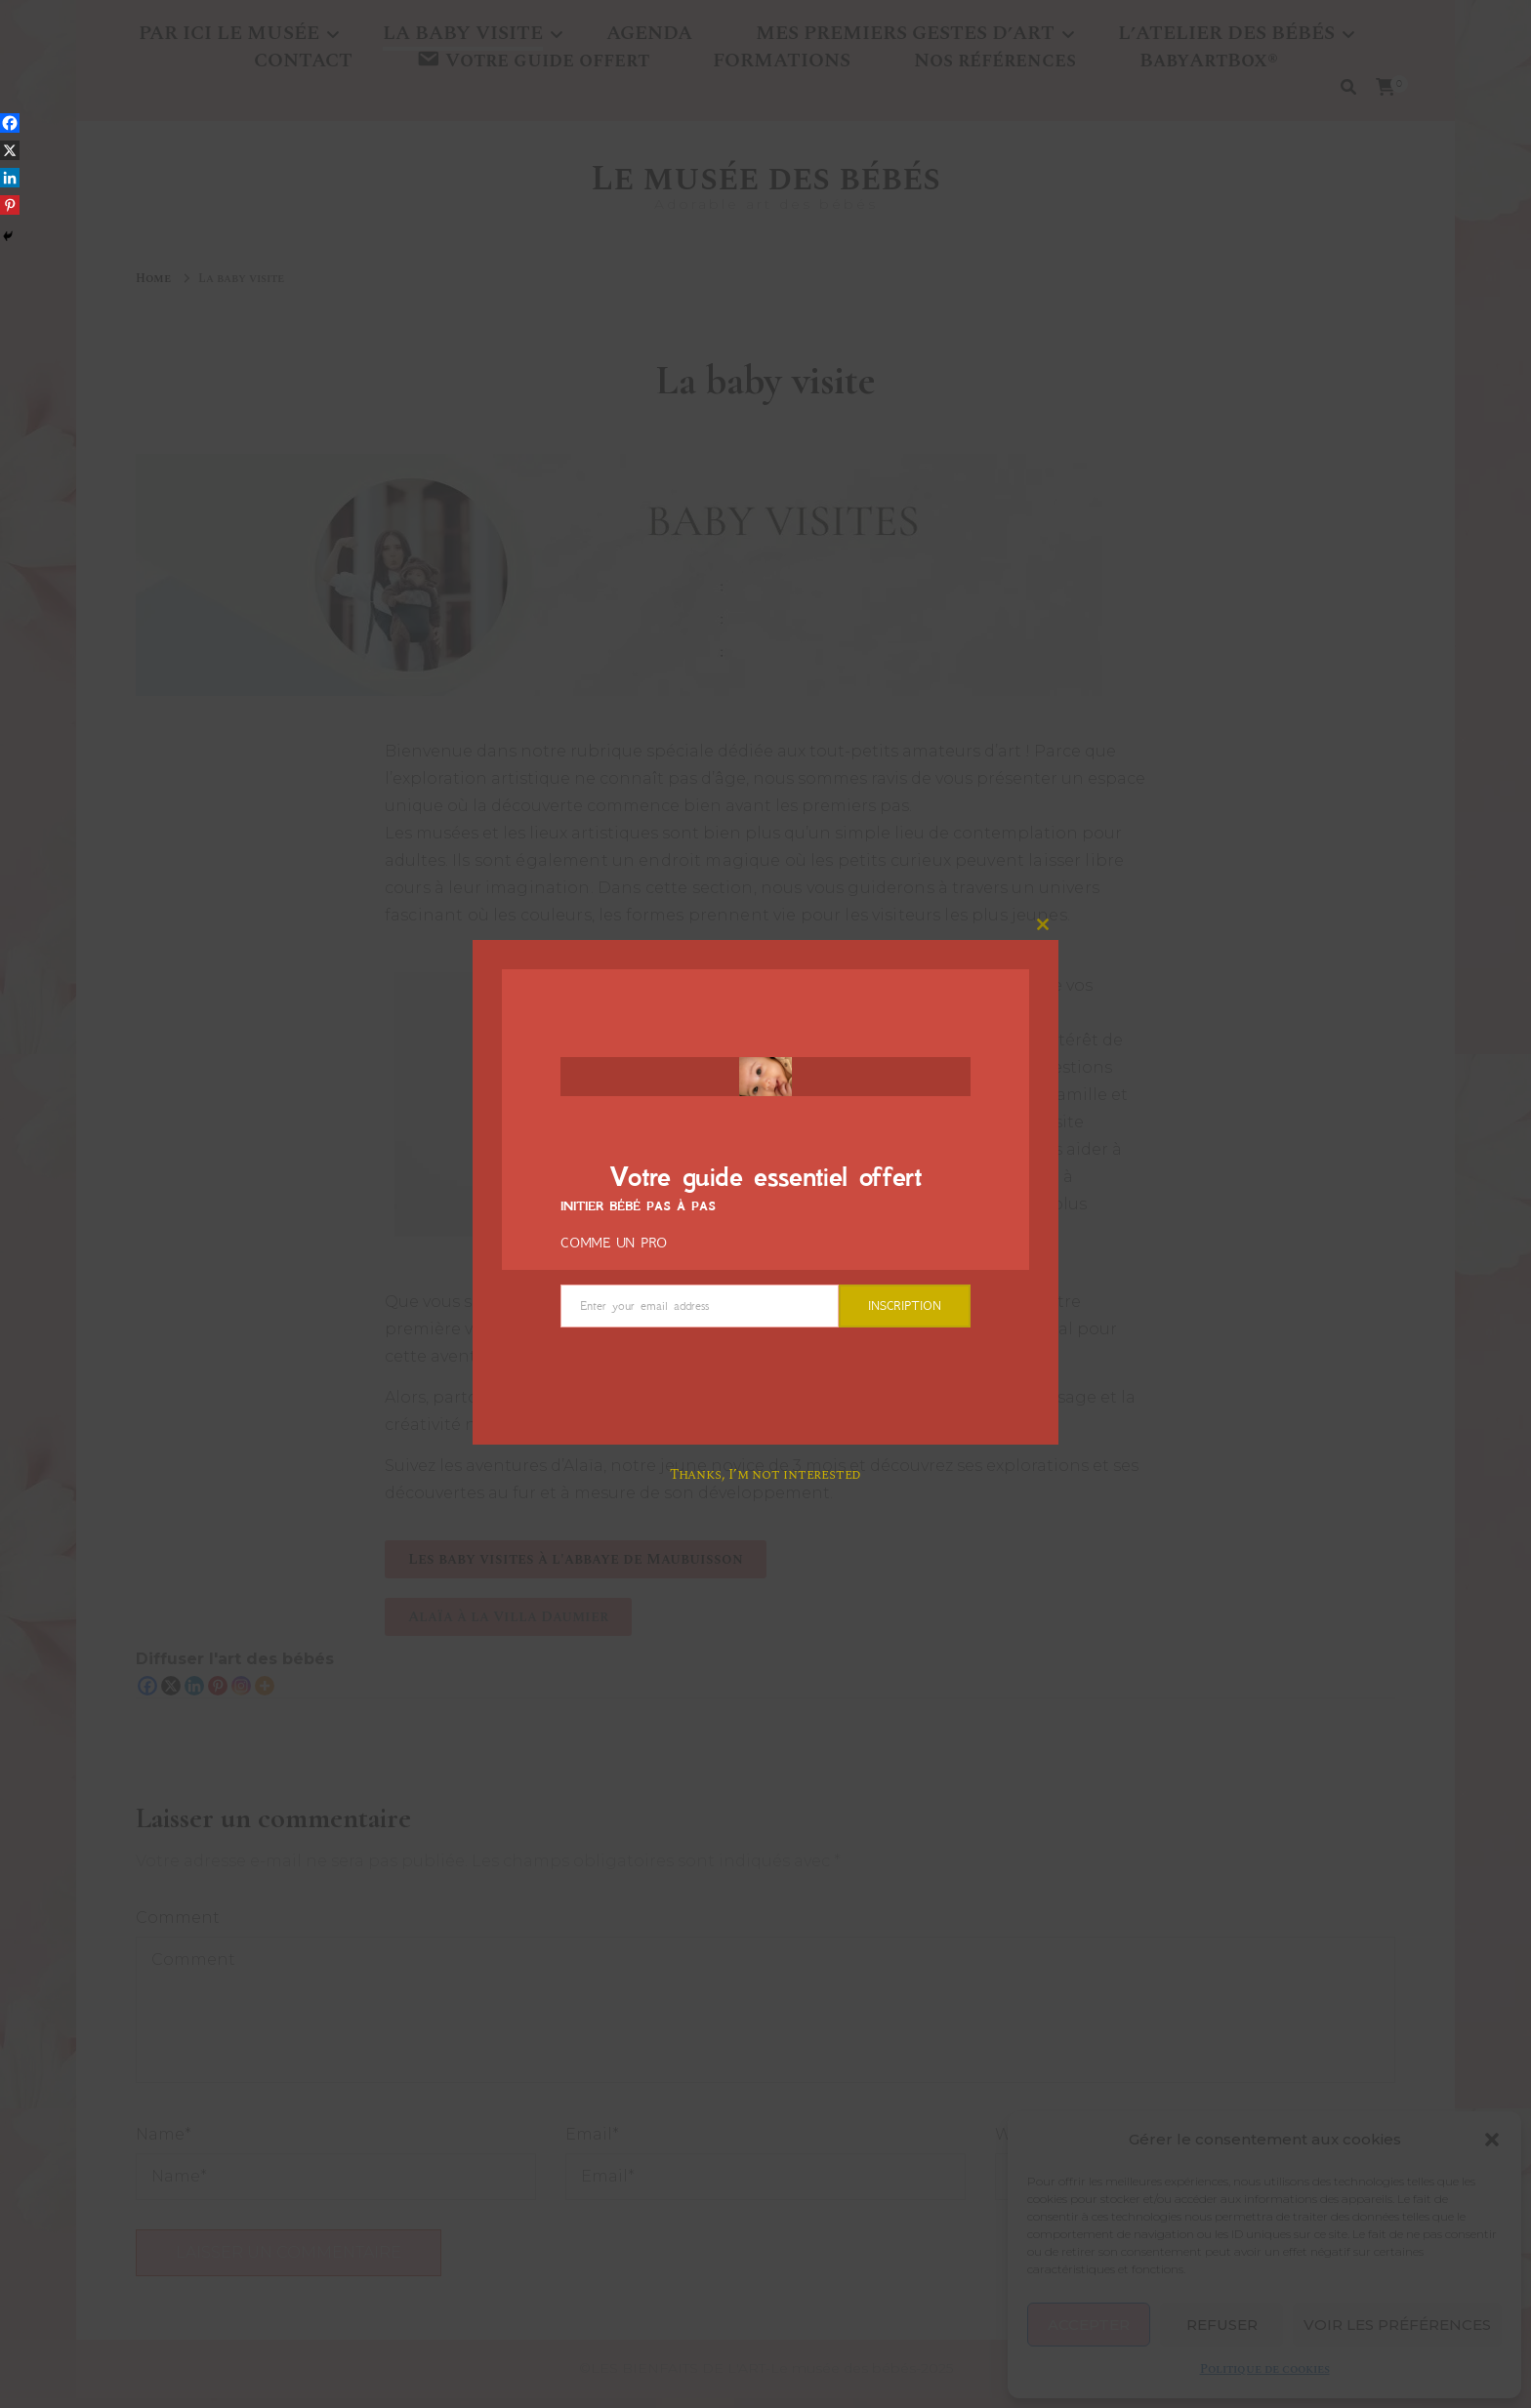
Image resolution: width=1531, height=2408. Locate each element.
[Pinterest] (10, 205)
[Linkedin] (10, 177)
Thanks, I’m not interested (765, 1474)
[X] (10, 150)
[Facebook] (10, 123)
